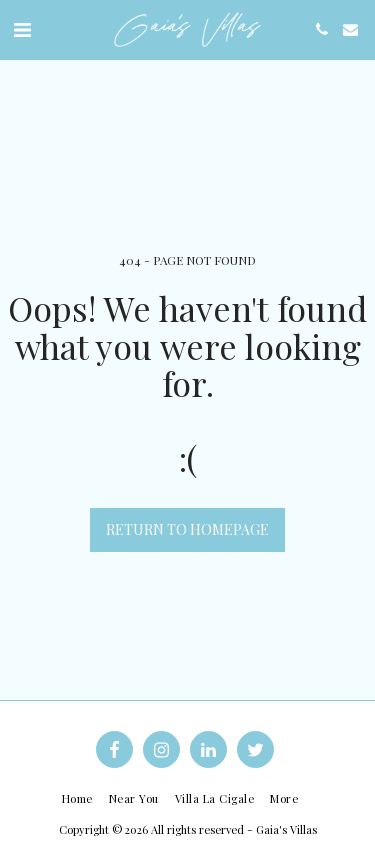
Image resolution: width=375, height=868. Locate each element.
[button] (22, 28)
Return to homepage (187, 529)
